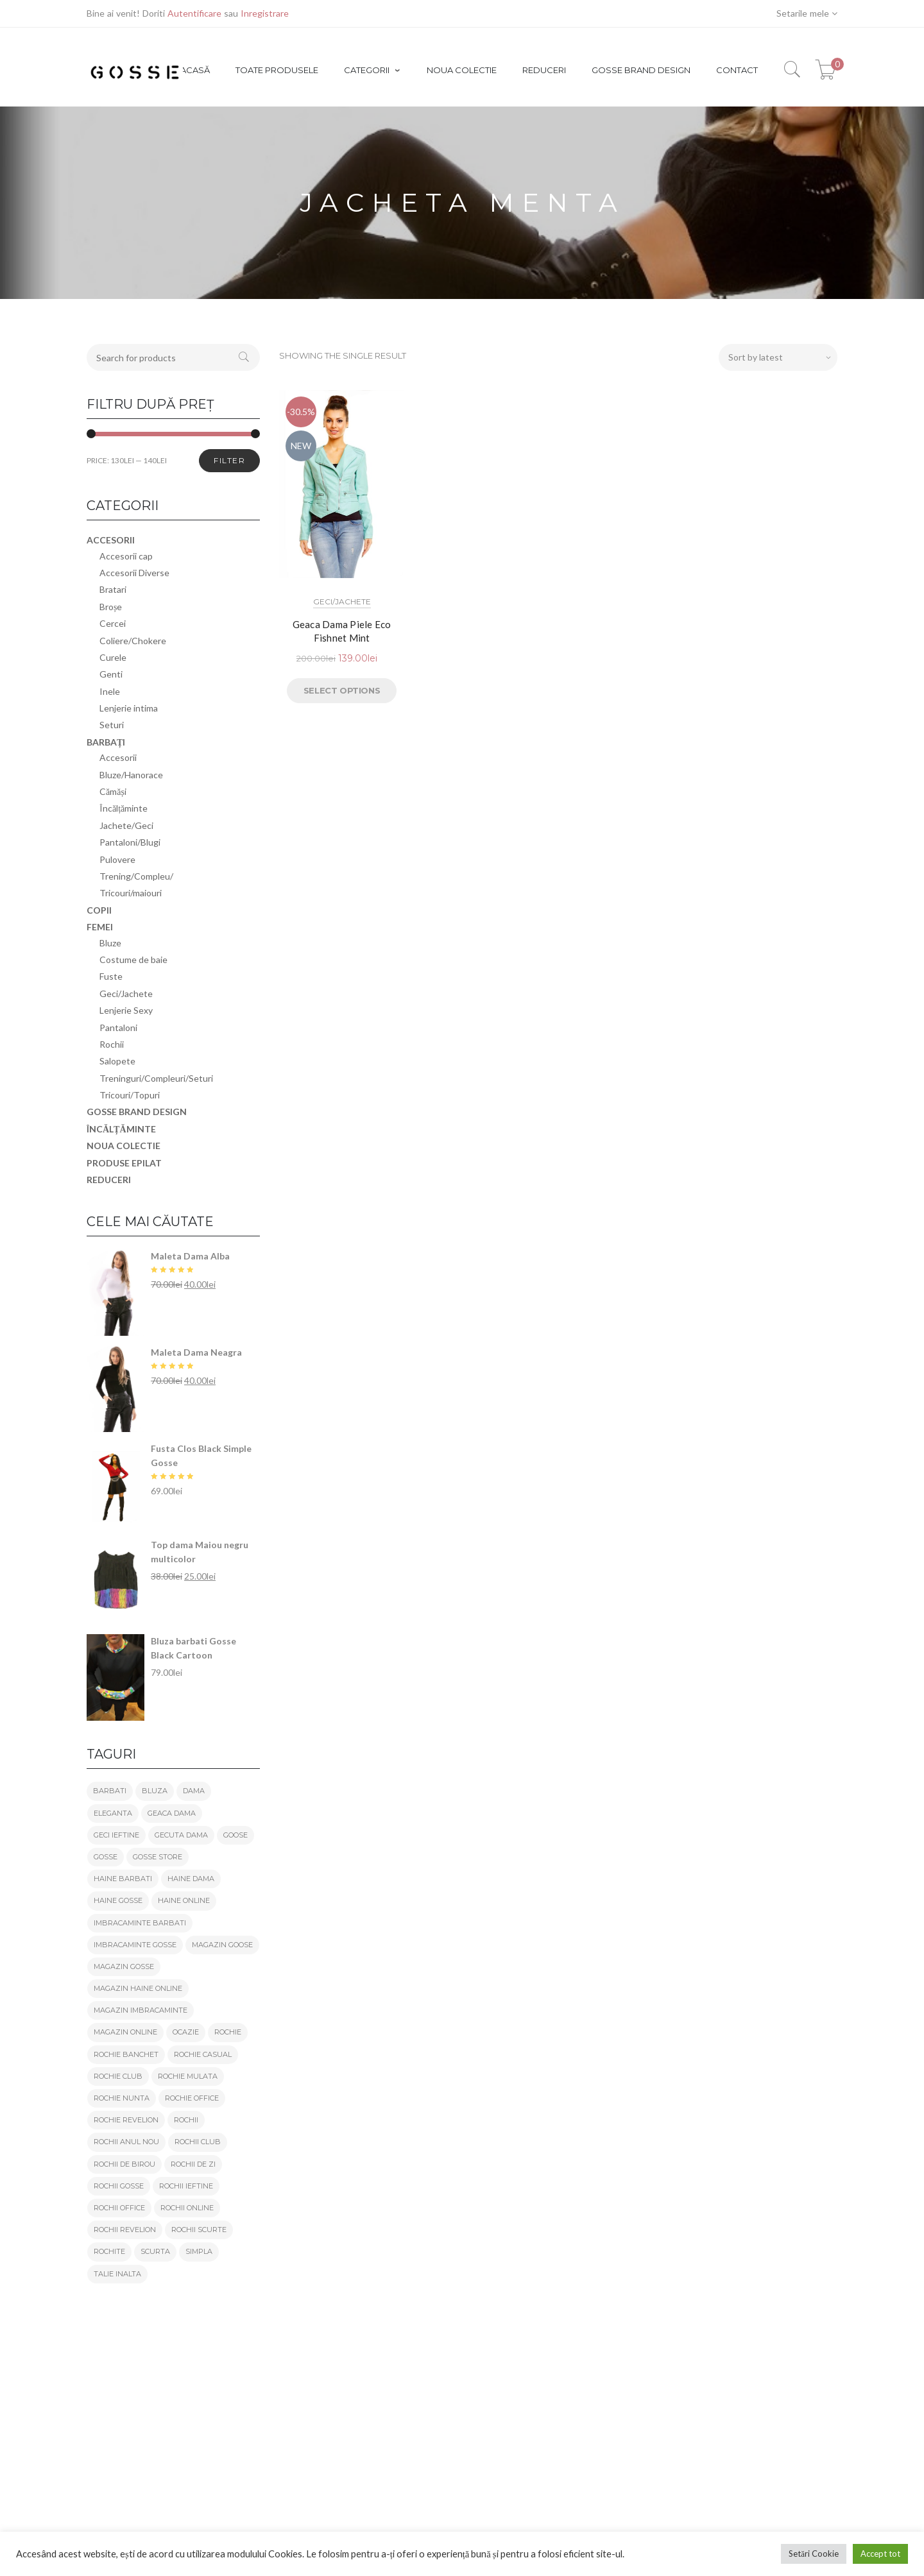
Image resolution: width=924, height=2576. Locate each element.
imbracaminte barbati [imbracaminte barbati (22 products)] (140, 1922)
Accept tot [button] (880, 2553)
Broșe (110, 606)
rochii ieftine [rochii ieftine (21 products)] (186, 2185)
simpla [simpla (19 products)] (198, 2251)
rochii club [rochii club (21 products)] (198, 2141)
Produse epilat (124, 1162)
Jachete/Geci (126, 825)
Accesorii (111, 539)
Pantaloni (118, 1027)
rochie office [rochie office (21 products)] (192, 2098)
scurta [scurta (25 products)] (155, 2251)
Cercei (112, 623)
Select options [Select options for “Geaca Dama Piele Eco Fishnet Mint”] (342, 690)
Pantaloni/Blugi (129, 842)
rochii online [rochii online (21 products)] (187, 2207)
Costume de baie (133, 959)
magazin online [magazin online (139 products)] (125, 2031)
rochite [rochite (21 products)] (109, 2251)
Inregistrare (265, 13)
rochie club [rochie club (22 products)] (118, 2076)
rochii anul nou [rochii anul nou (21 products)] (126, 2141)
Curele (112, 657)
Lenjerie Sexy (126, 1010)
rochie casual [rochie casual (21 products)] (203, 2054)
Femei (100, 926)
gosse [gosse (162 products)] (105, 1856)
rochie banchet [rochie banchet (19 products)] (126, 2054)
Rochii (111, 1044)
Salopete (117, 1060)
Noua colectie (123, 1145)
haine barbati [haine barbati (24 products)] (123, 1878)
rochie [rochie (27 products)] (227, 2031)
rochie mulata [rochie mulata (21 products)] (188, 2076)
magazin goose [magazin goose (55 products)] (222, 1944)
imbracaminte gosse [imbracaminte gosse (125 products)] (135, 1944)
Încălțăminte (123, 808)
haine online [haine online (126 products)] (184, 1900)
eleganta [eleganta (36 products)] (113, 1813)
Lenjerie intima (128, 708)
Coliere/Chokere (132, 640)
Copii (99, 910)
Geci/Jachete (342, 601)
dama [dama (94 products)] (194, 1790)
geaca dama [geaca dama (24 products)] (172, 1813)
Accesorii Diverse (134, 572)
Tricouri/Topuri (129, 1094)
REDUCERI (109, 1179)
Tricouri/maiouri (130, 892)
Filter (229, 460)
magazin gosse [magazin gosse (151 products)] (124, 1966)
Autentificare (194, 13)
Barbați (106, 742)
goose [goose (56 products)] (235, 1834)
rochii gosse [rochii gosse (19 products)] (119, 2185)
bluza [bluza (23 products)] (154, 1790)
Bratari (112, 589)
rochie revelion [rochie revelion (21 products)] (126, 2119)
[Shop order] (778, 357)
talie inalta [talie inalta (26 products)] (117, 2273)
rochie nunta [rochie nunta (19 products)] (122, 2098)
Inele (109, 691)
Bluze (110, 942)
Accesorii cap (126, 555)
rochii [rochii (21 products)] (186, 2119)
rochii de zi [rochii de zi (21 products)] (193, 2164)
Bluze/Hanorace (131, 774)
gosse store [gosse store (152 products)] (157, 1856)
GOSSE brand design (137, 1111)
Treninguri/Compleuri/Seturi (156, 1078)
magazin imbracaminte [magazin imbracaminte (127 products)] (140, 2010)
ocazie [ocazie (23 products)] (186, 2031)
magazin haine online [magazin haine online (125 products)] (138, 1988)
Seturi (111, 724)
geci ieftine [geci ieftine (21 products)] (116, 1834)
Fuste (111, 976)
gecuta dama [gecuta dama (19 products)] (181, 1834)
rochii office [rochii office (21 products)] (119, 2207)
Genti (111, 674)
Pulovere (117, 859)
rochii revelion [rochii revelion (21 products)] (125, 2229)
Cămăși (112, 791)
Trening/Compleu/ (136, 876)
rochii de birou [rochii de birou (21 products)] (124, 2164)
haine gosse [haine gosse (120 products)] (118, 1900)
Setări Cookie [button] (814, 2553)
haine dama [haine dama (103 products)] (190, 1878)
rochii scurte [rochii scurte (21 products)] (199, 2229)
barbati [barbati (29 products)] (109, 1790)
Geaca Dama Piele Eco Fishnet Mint (342, 631)
